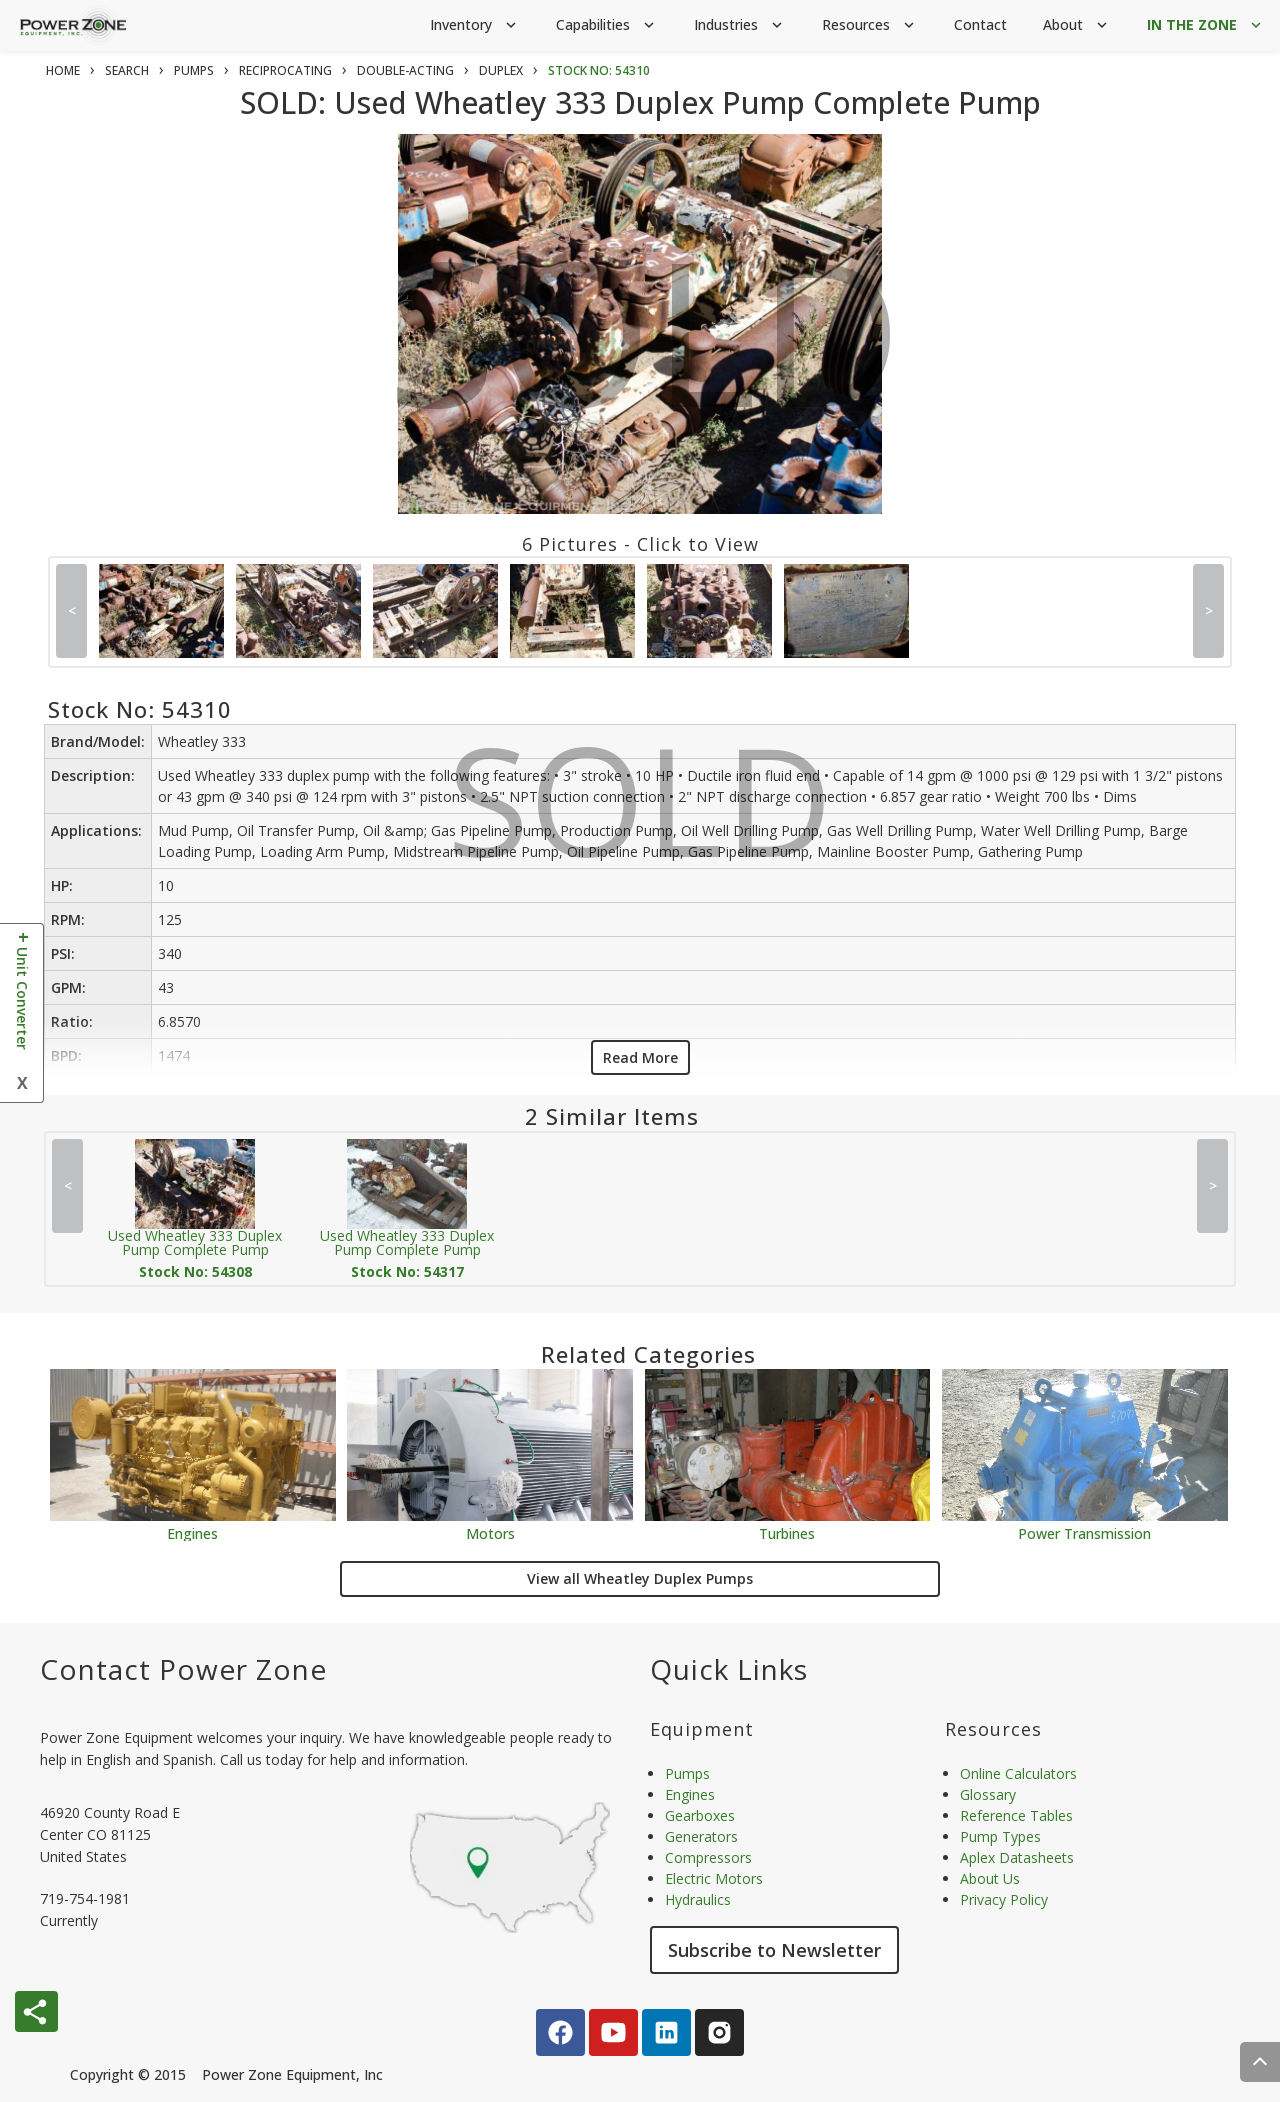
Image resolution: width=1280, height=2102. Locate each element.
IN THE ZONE (1206, 25)
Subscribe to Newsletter (774, 1950)
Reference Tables (1016, 1815)
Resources (870, 25)
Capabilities (607, 25)
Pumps (687, 1773)
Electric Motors (714, 1878)
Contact (980, 24)
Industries (740, 25)
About (1077, 25)
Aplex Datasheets (1017, 1857)
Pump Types (1000, 1836)
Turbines (787, 1532)
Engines (192, 1532)
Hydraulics (698, 1899)
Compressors (708, 1857)
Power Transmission (1084, 1532)
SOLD (644, 348)
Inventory (475, 25)
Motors (490, 1532)
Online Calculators (1018, 1773)
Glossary (988, 1794)
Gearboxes (700, 1815)
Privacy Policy (1004, 1899)
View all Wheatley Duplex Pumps (640, 1578)
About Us (990, 1878)
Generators (701, 1836)
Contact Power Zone (183, 1669)
